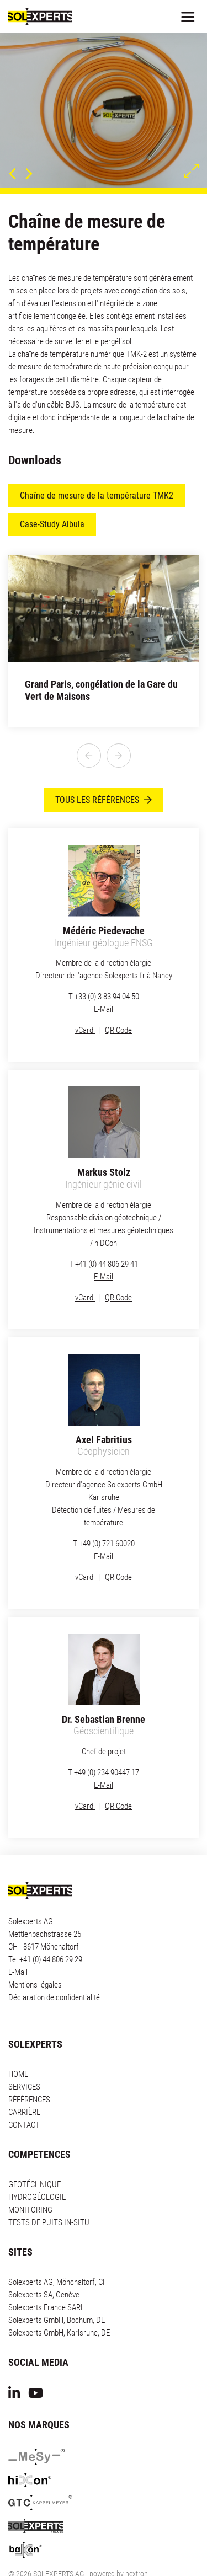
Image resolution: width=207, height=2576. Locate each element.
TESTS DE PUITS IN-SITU (48, 2190)
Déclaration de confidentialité (54, 1965)
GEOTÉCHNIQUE (34, 2152)
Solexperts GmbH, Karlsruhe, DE (59, 2301)
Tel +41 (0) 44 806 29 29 (45, 1927)
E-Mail (103, 977)
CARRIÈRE (24, 2080)
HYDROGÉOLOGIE (37, 2165)
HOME (18, 2042)
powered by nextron (118, 2541)
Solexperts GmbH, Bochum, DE (56, 2288)
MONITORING (30, 2178)
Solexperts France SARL (46, 2275)
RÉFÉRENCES (29, 2067)
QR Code (118, 998)
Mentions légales (35, 1953)
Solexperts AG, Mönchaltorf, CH (58, 2250)
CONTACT (24, 2093)
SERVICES (24, 2055)
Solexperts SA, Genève (43, 2263)
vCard (85, 998)
